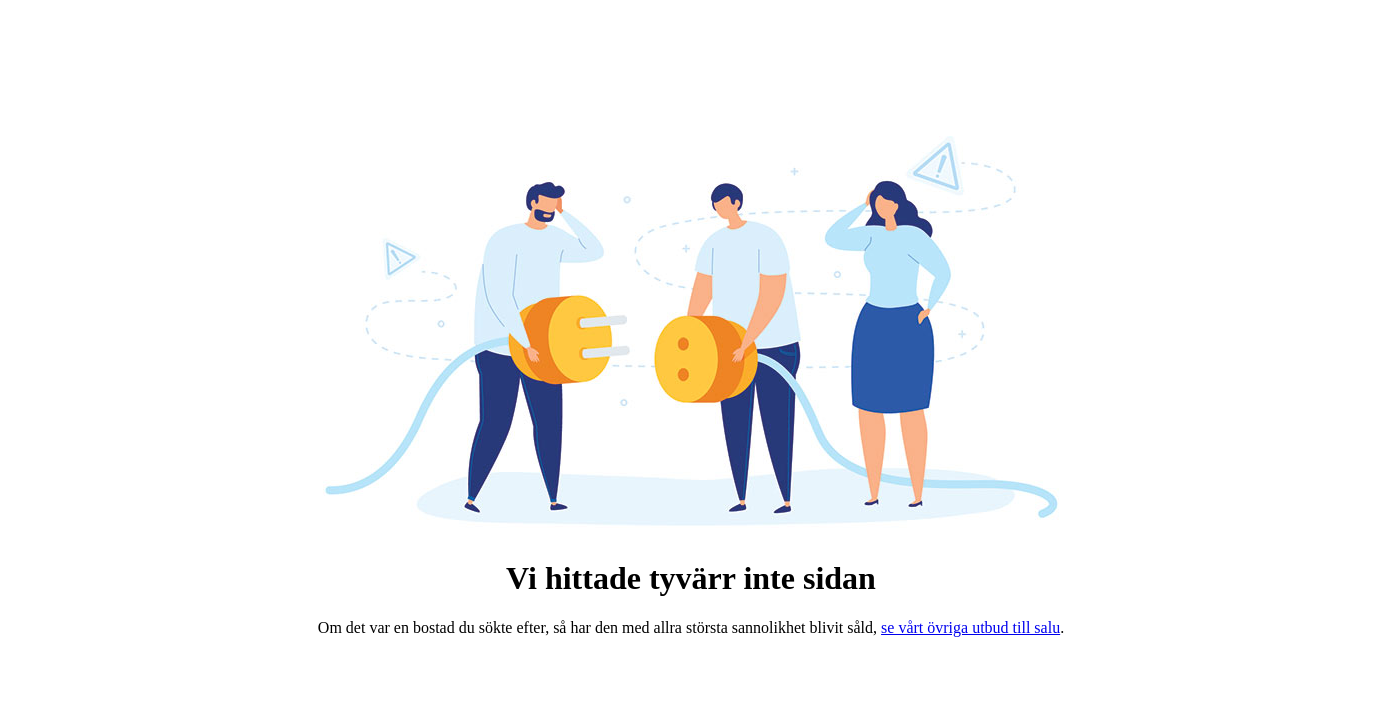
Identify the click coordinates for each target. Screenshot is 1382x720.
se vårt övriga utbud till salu (970, 627)
